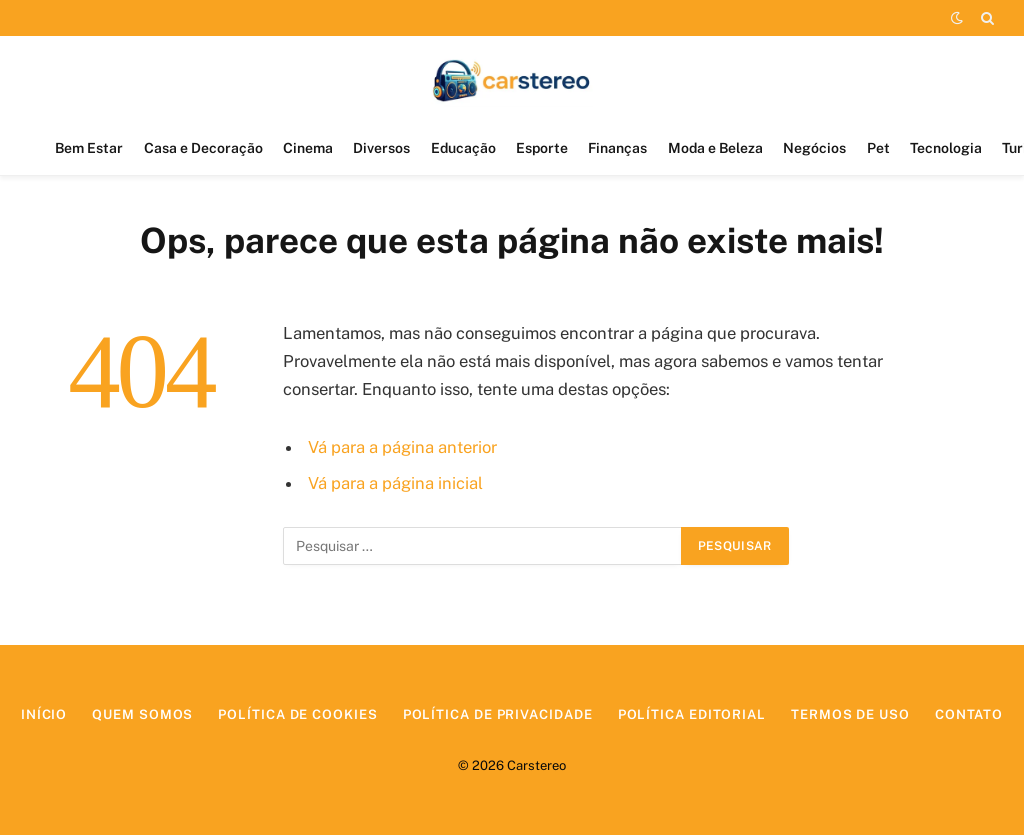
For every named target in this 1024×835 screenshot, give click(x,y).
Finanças (617, 148)
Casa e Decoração (203, 148)
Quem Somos (142, 714)
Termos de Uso (850, 714)
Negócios (814, 148)
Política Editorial (692, 714)
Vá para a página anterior (402, 447)
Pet (878, 148)
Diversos (381, 148)
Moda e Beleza (715, 148)
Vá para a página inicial (395, 483)
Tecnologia (946, 148)
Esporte (542, 148)
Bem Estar (89, 148)
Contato (969, 714)
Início (44, 714)
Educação (463, 148)
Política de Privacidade (498, 714)
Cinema (308, 148)
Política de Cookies (297, 714)
